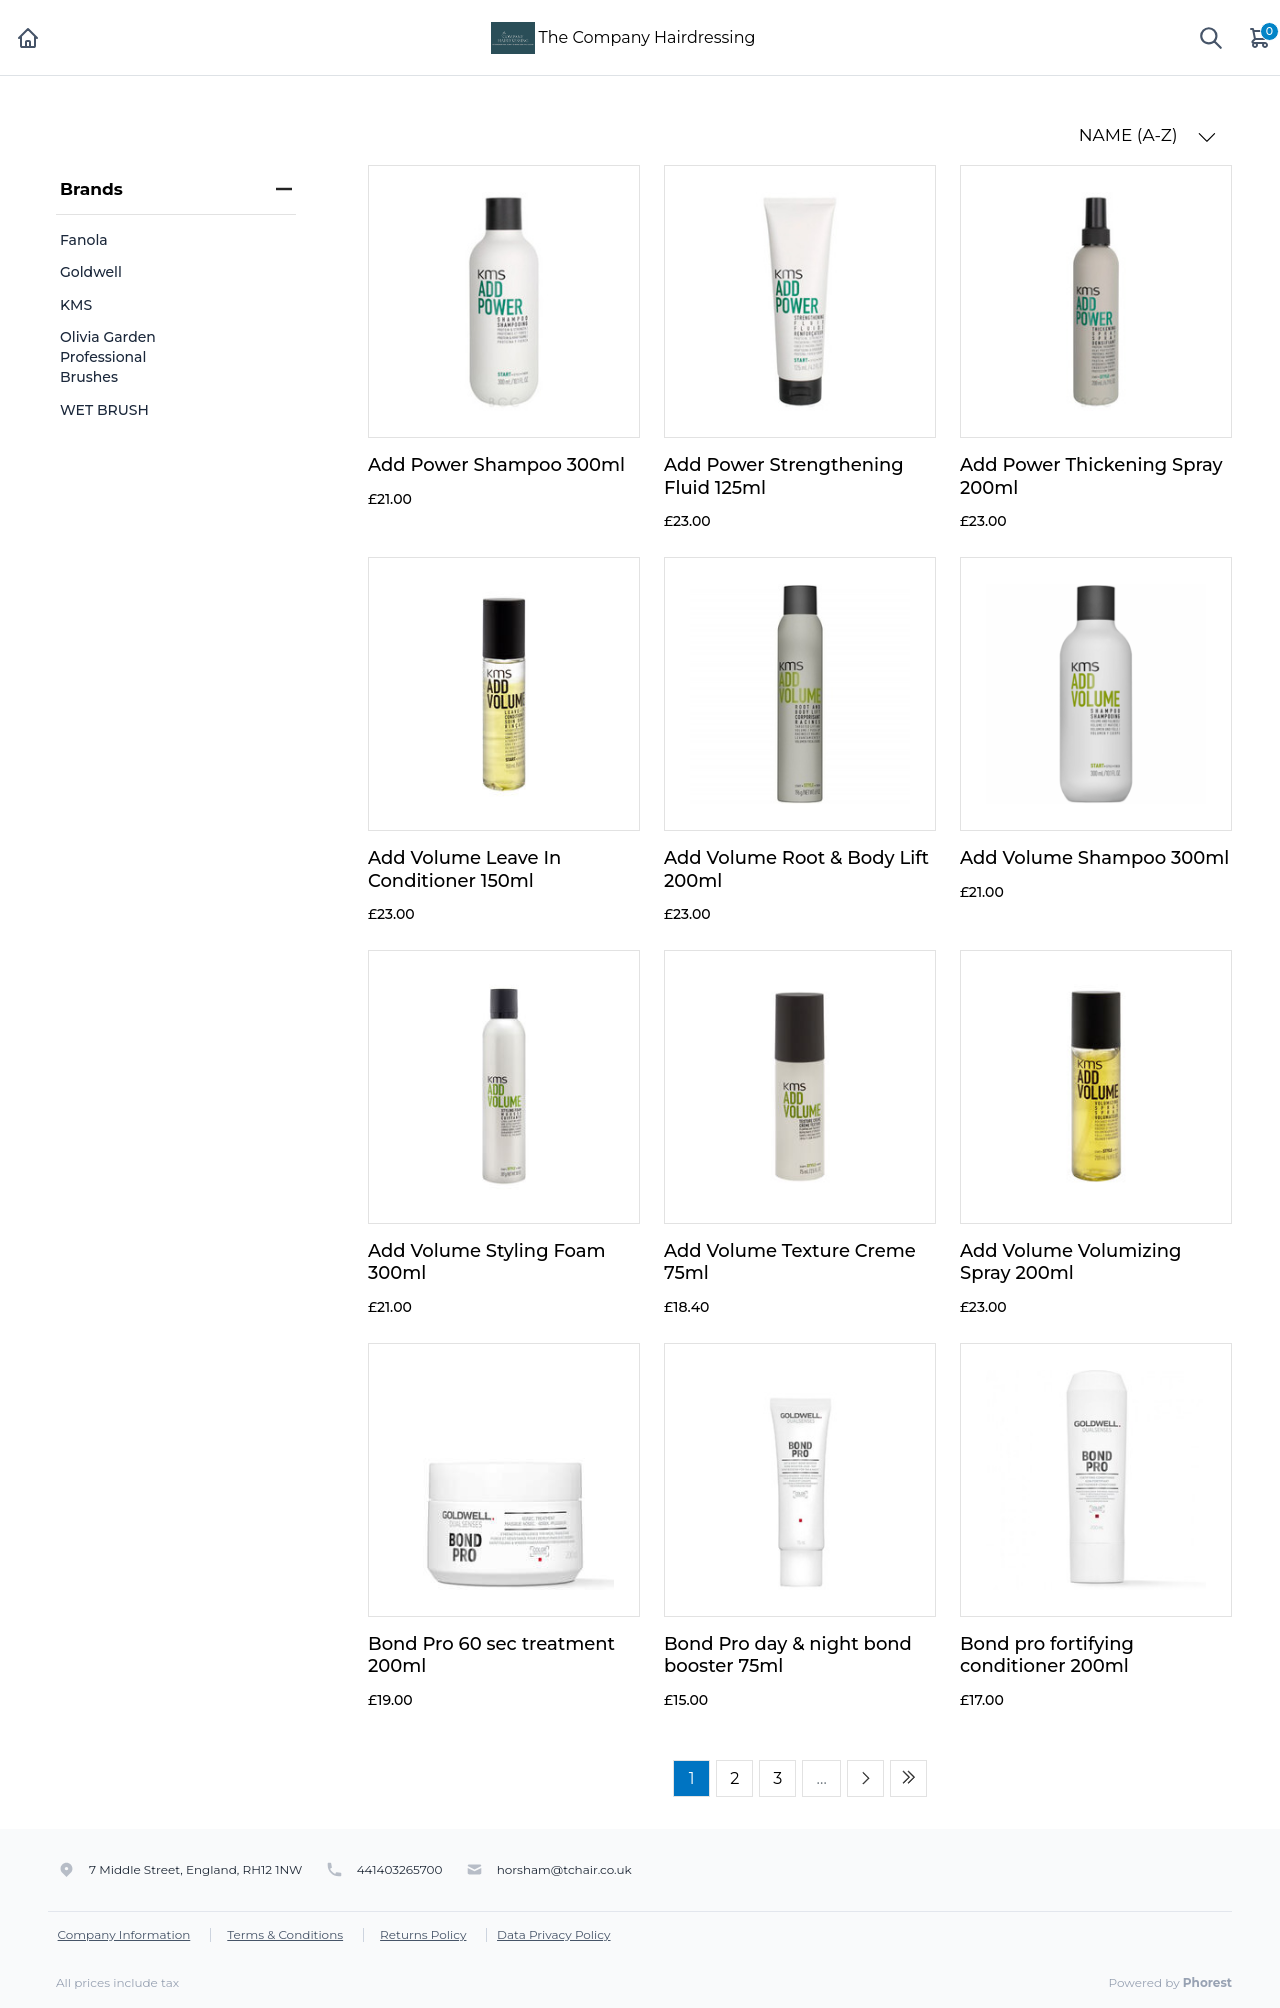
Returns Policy (423, 1934)
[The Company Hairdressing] (513, 36)
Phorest (1207, 1982)
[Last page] (908, 1778)
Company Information (124, 1934)
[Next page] (865, 1778)
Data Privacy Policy (554, 1934)
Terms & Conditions (285, 1934)
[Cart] (1261, 37)
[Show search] (1211, 38)
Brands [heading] (176, 189)
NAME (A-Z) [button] (1147, 135)
